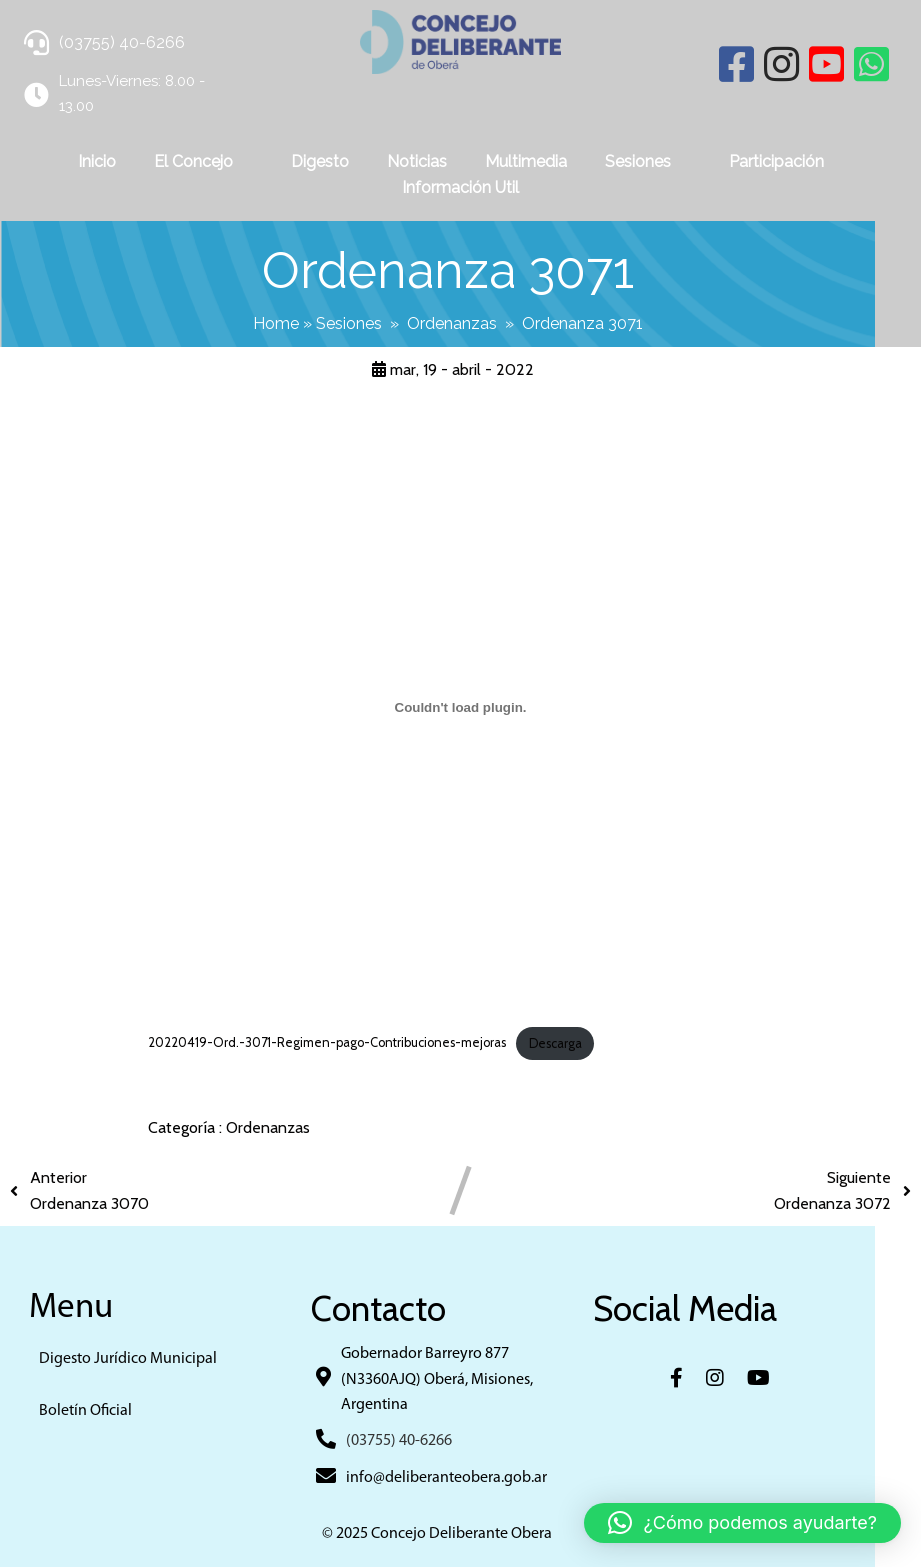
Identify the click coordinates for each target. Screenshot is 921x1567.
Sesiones (372, 322)
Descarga (555, 1041)
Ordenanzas (475, 322)
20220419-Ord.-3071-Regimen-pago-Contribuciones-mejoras (327, 1041)
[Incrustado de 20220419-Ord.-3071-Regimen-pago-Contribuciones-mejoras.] (460, 706)
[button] (742, 1523)
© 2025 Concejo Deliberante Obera (461, 1533)
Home (299, 322)
